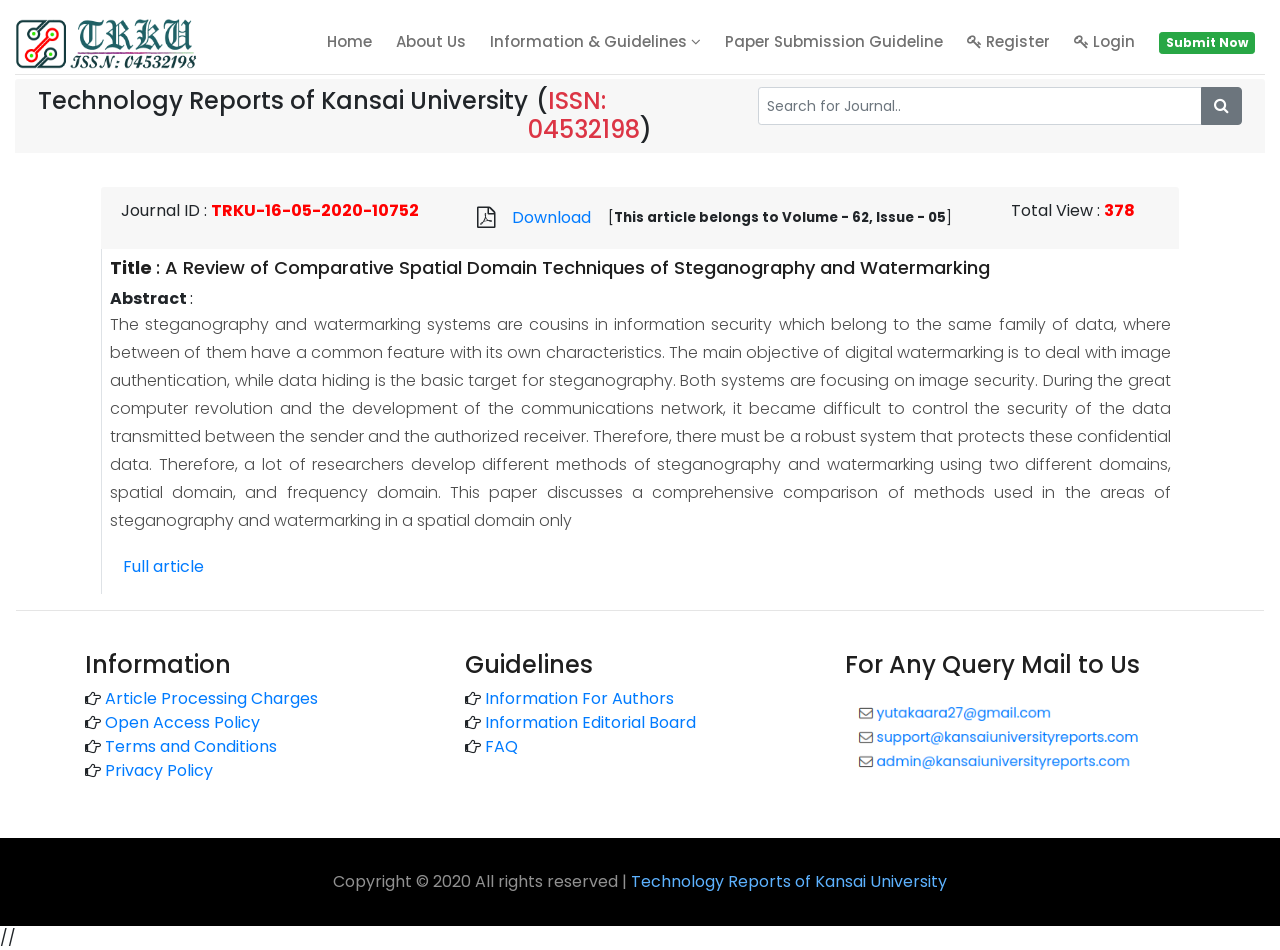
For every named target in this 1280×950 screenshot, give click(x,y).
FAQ (501, 746)
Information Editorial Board (590, 722)
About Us (431, 41)
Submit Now (1207, 42)
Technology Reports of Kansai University (789, 881)
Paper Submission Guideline (834, 41)
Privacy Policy (159, 770)
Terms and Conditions (191, 746)
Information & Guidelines (595, 41)
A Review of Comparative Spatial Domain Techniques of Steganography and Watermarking (577, 267)
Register (1008, 41)
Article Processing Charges (211, 698)
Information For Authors (579, 698)
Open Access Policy (182, 722)
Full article (163, 566)
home (349, 41)
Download (551, 217)
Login (1104, 41)
